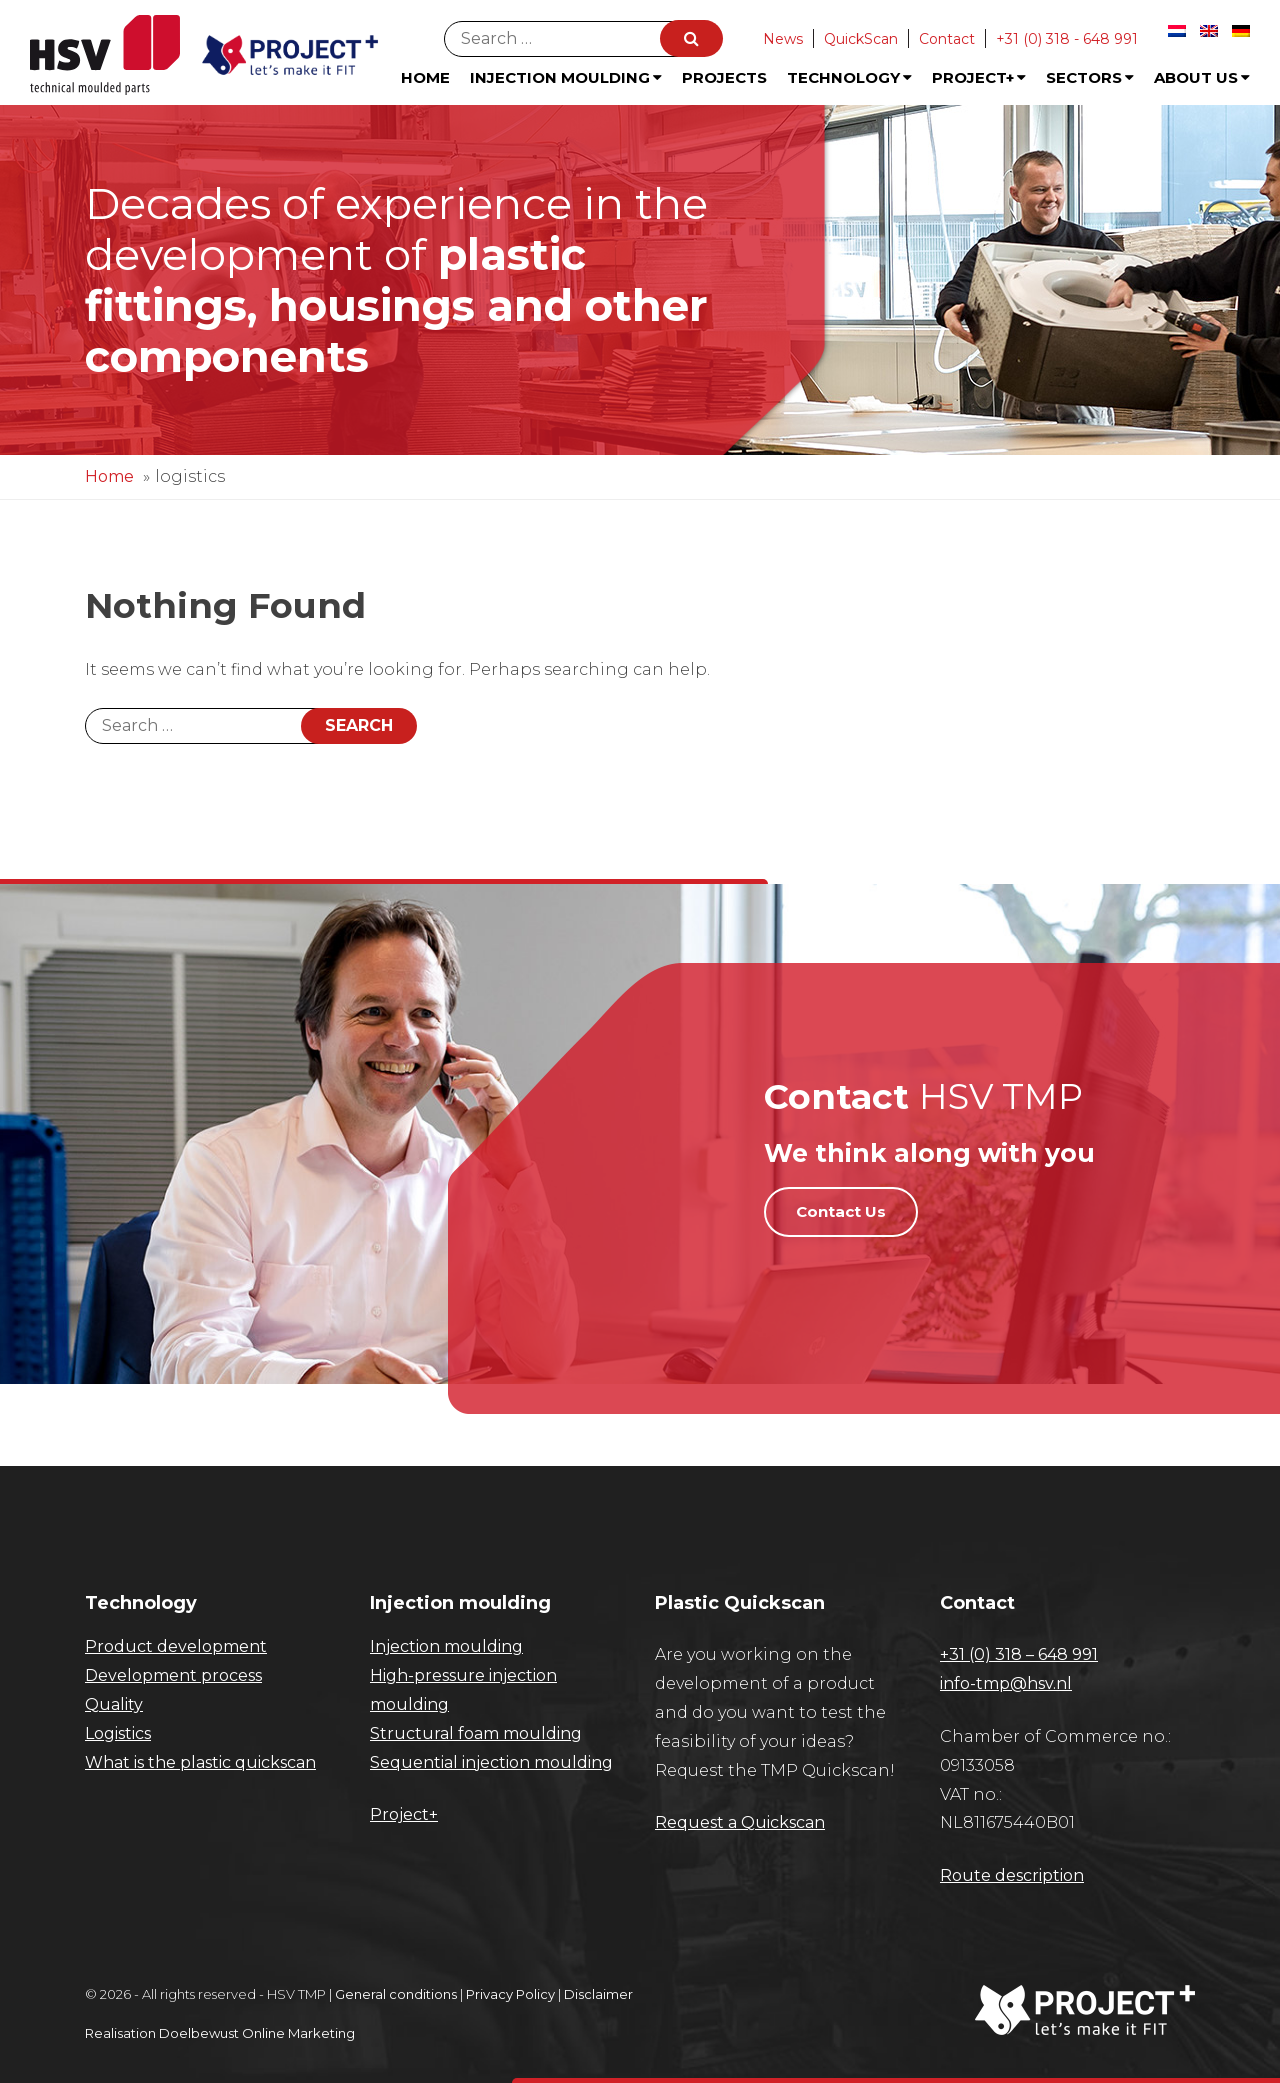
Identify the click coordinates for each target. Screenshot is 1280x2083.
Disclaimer (598, 1994)
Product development (176, 1646)
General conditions (396, 1994)
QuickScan (861, 39)
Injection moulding (446, 1646)
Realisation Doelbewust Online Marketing (220, 2033)
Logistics (118, 1733)
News (783, 39)
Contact (947, 39)
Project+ (979, 77)
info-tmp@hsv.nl (1006, 1683)
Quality (114, 1704)
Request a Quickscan (740, 1822)
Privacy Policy (510, 1994)
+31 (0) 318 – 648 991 (1019, 1654)
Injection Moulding (566, 77)
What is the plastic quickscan (200, 1762)
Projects (724, 77)
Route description (1012, 1875)
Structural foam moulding (476, 1733)
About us (1202, 77)
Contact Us (841, 1211)
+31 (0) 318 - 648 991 (1067, 39)
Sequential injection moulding (491, 1762)
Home (425, 77)
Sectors (1090, 77)
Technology (849, 77)
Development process (173, 1675)
